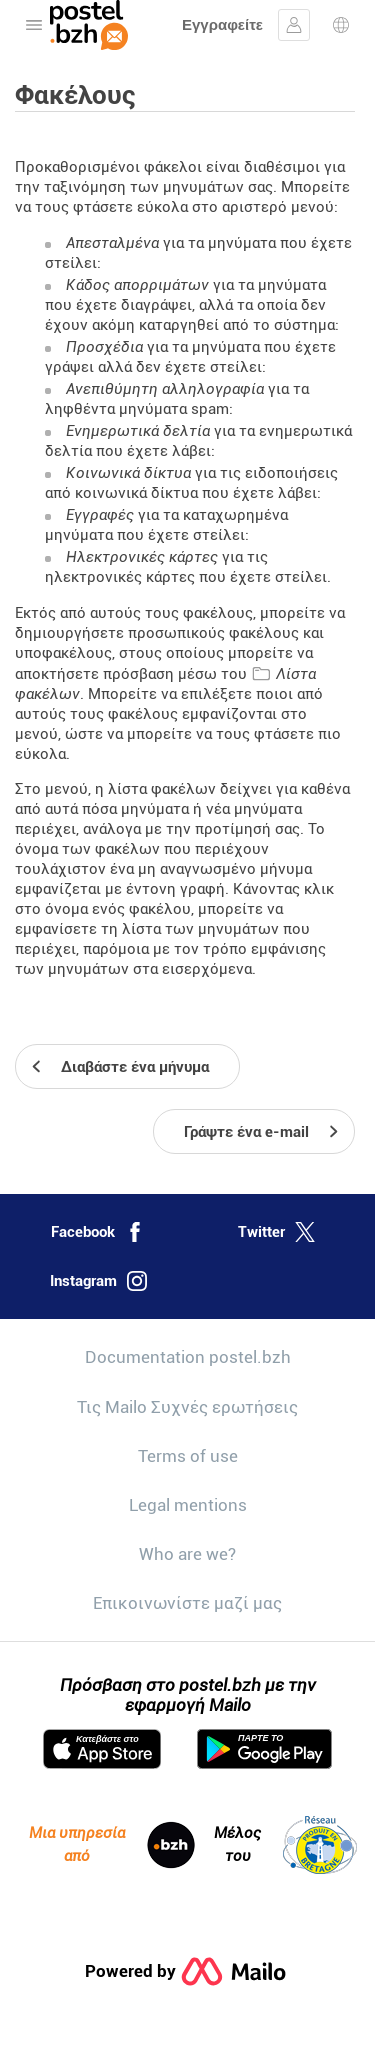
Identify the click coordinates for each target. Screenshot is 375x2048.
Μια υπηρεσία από (111, 1845)
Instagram (98, 1281)
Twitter (276, 1232)
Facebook (98, 1232)
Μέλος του (285, 1845)
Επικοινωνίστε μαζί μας (187, 1603)
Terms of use (188, 1456)
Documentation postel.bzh (188, 1357)
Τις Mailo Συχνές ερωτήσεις (187, 1407)
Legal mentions (188, 1505)
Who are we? (187, 1554)
